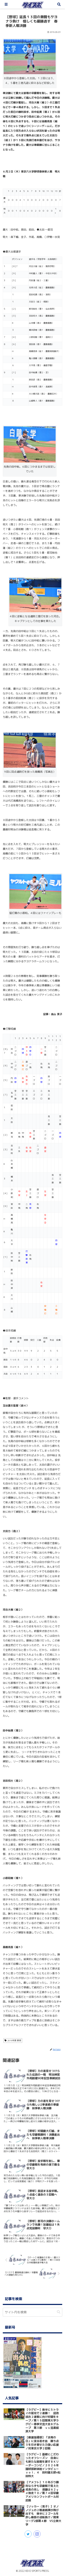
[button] (58, 2312)
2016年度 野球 (13, 2040)
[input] (32, 2312)
